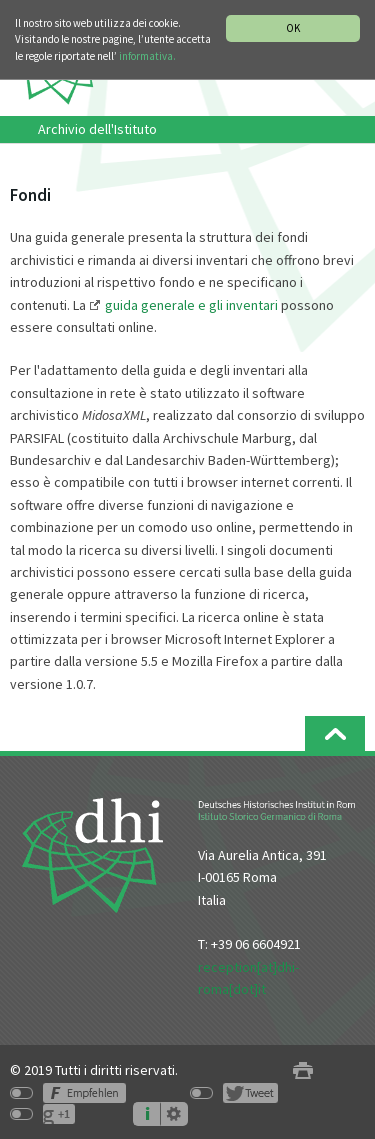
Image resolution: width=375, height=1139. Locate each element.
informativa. (147, 56)
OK (293, 28)
